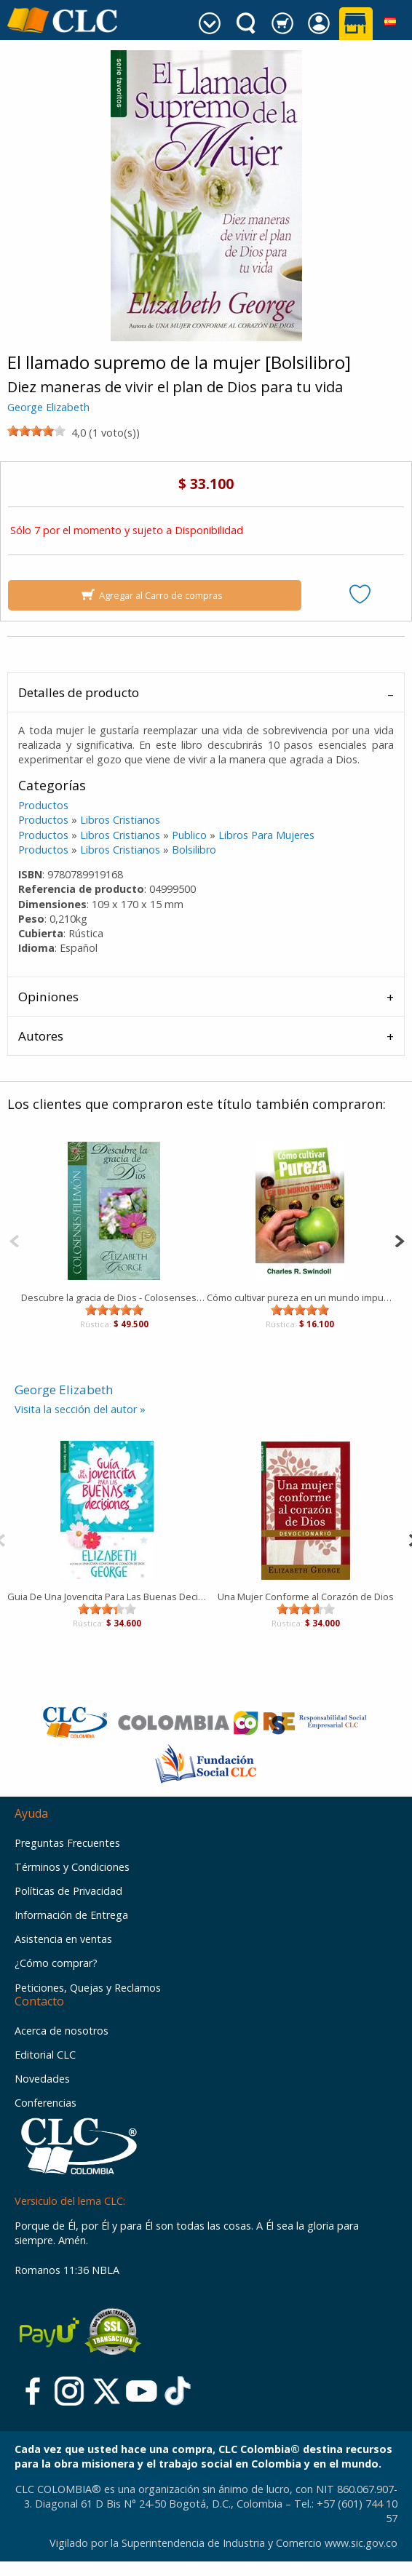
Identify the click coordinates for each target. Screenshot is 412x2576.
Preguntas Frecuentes (67, 1843)
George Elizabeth (48, 407)
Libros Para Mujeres (266, 835)
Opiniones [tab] (48, 996)
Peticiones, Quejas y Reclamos (88, 1988)
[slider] (36, 431)
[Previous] (14, 1239)
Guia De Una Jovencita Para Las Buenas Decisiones (106, 1596)
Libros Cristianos (120, 820)
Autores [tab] (40, 1035)
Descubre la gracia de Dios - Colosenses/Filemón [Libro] (114, 1297)
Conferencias (45, 2103)
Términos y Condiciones (72, 1867)
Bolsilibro (194, 849)
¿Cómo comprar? (56, 1963)
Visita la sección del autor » (80, 1409)
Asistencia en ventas (63, 1939)
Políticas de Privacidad (68, 1891)
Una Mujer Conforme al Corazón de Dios (306, 1596)
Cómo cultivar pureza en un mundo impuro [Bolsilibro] (299, 1297)
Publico (189, 835)
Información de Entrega (71, 1915)
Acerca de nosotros (61, 2031)
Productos (43, 805)
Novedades (42, 2079)
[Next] (399, 1239)
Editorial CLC (45, 2055)
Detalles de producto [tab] (78, 692)
